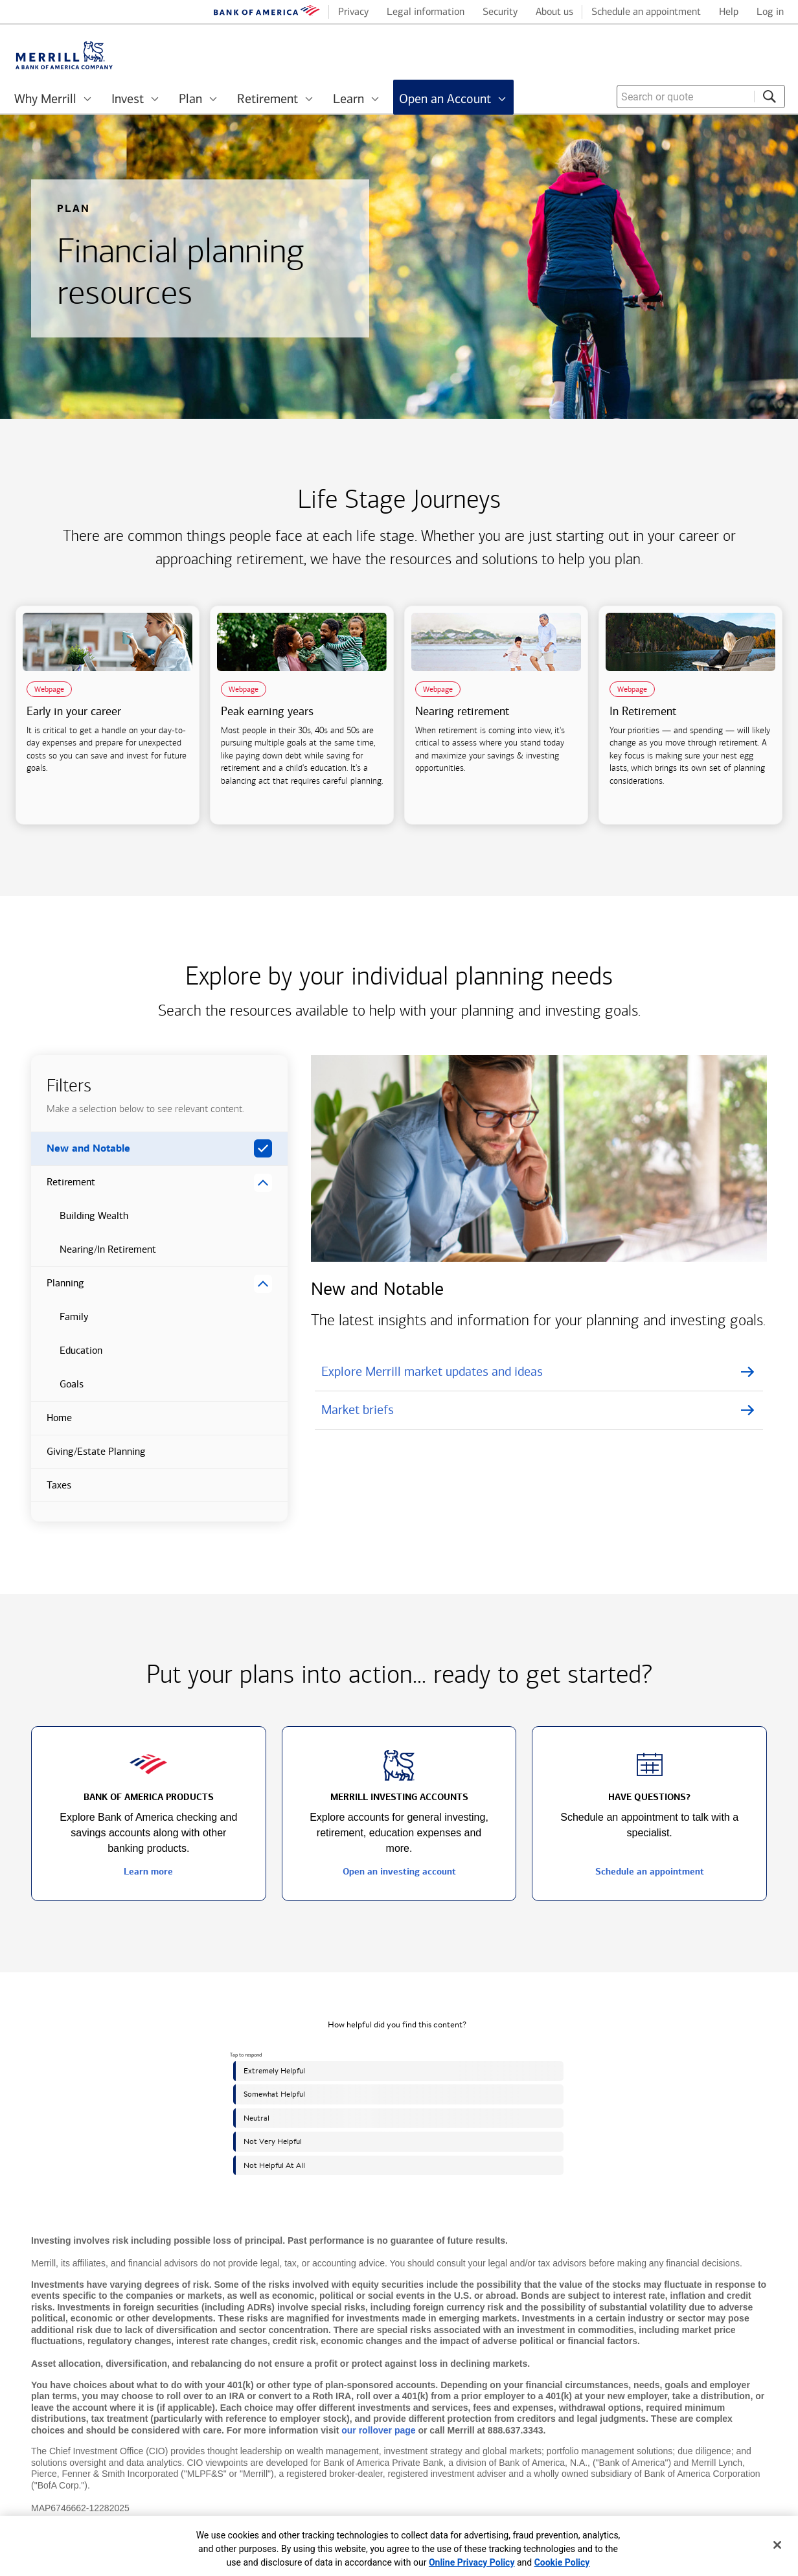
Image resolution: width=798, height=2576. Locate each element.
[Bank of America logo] (267, 13)
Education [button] (66, 1355)
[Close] (777, 2545)
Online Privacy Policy (472, 2562)
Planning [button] (57, 1288)
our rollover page (378, 2430)
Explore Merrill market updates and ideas (432, 1371)
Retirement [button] (63, 1187)
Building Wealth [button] (79, 1221)
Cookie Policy (562, 2562)
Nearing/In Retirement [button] (93, 1254)
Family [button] (59, 1322)
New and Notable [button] (80, 1153)
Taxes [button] (51, 1490)
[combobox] (701, 96)
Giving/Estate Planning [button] (88, 1456)
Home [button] (51, 1423)
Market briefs (357, 1409)
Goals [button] (57, 1389)
